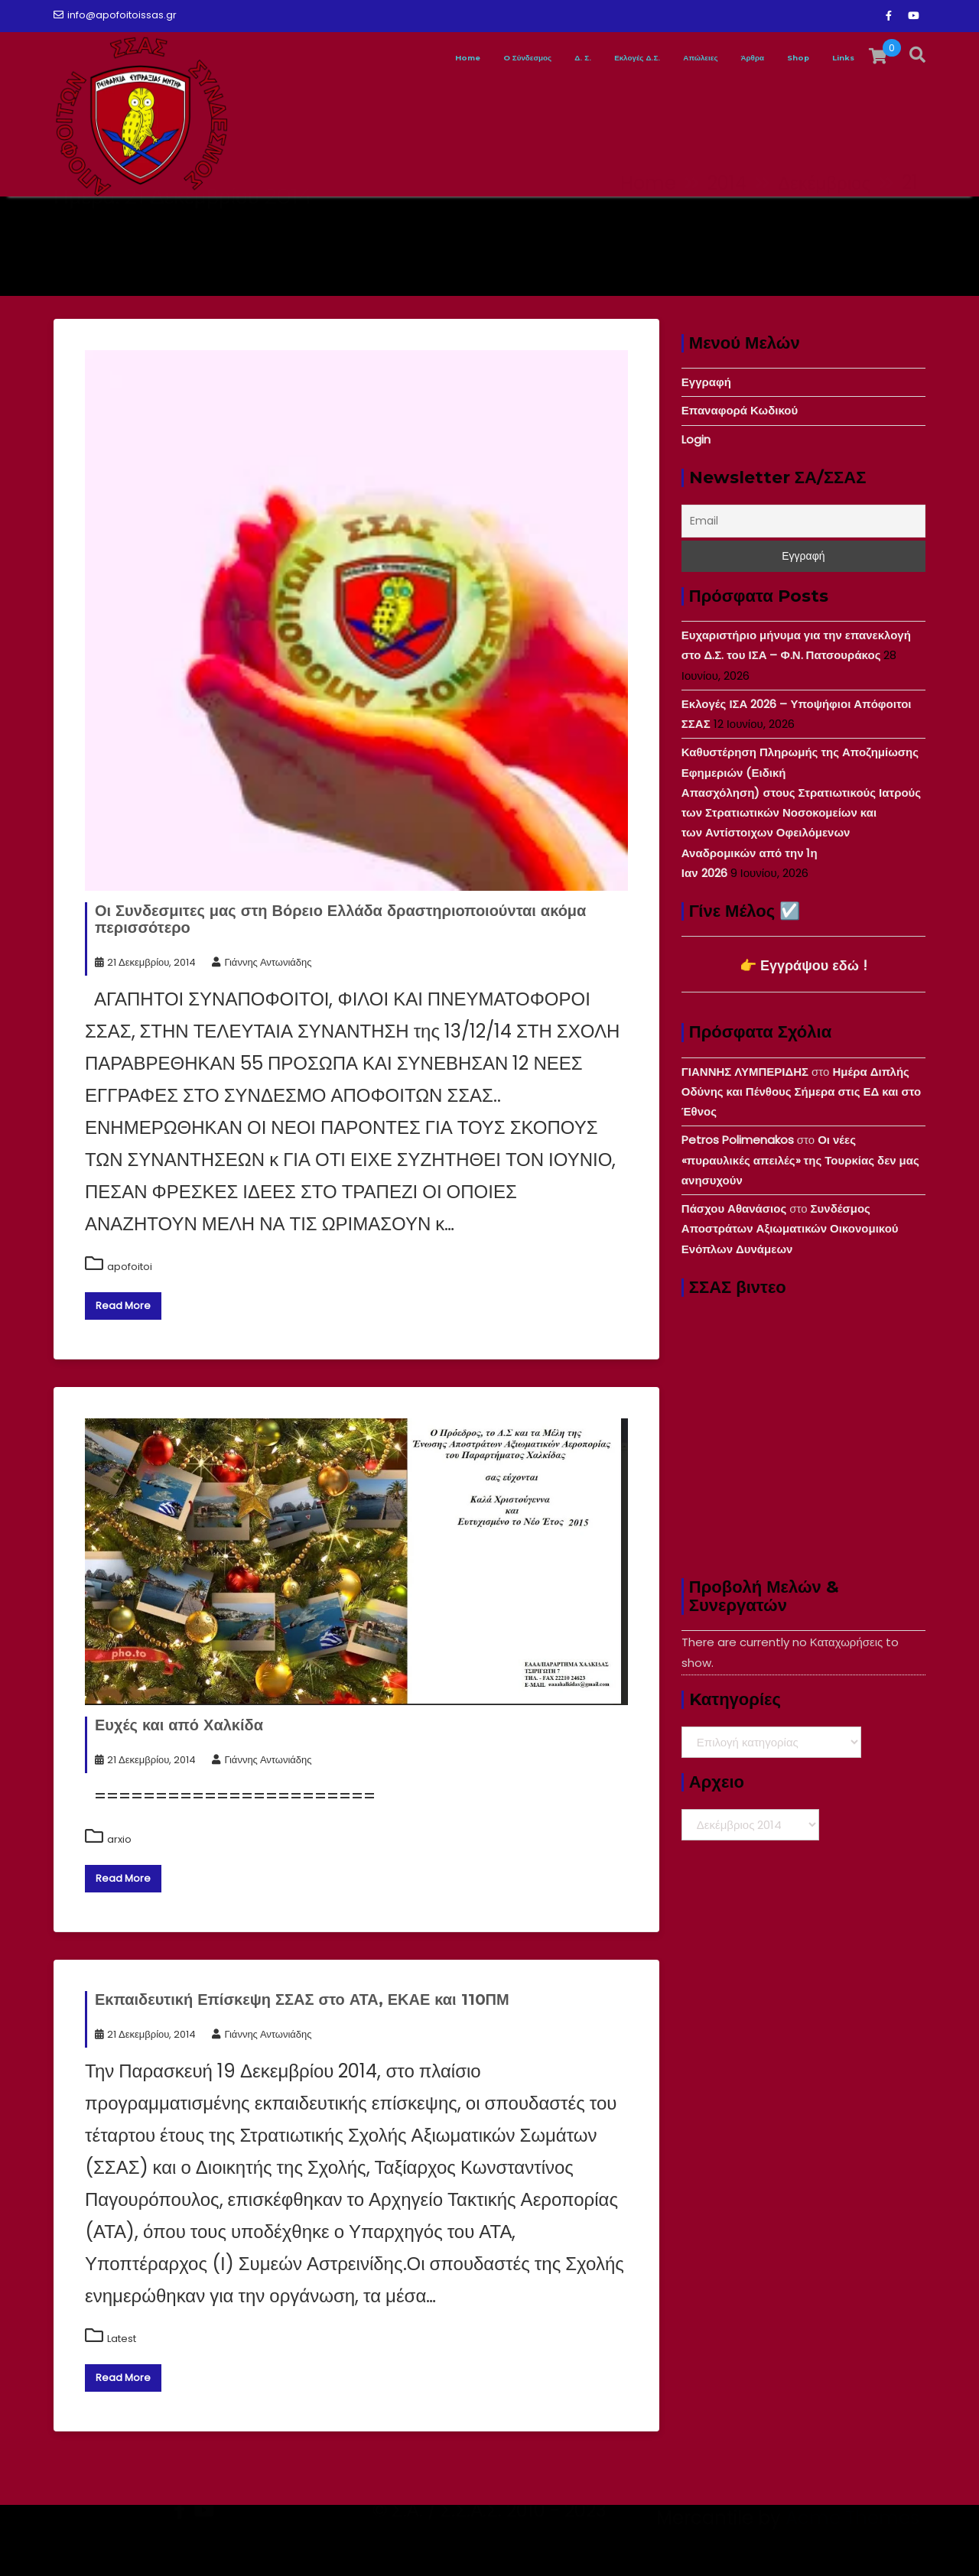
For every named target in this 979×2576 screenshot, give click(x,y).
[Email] (803, 521)
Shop (777, 58)
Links (836, 58)
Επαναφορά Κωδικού (739, 410)
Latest (121, 2338)
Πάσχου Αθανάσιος (733, 1208)
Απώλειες (644, 58)
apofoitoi (129, 1266)
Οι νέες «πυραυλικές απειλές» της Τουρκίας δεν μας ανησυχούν (800, 1160)
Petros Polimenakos (737, 1140)
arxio (119, 1839)
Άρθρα (717, 58)
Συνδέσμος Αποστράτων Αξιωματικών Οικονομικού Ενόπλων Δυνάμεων (790, 1228)
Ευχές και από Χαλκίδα (179, 1725)
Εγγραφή (706, 382)
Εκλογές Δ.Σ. (554, 58)
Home (318, 58)
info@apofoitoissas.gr (115, 15)
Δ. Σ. (479, 58)
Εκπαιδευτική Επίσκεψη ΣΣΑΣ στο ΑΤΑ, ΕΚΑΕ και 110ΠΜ (302, 1999)
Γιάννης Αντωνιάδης (261, 962)
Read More (123, 1305)
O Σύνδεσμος (402, 58)
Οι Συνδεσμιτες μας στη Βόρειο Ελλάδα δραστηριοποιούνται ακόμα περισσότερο (340, 919)
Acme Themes (852, 2548)
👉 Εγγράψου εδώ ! (803, 965)
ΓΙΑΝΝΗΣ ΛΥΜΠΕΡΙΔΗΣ (744, 1072)
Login (696, 439)
